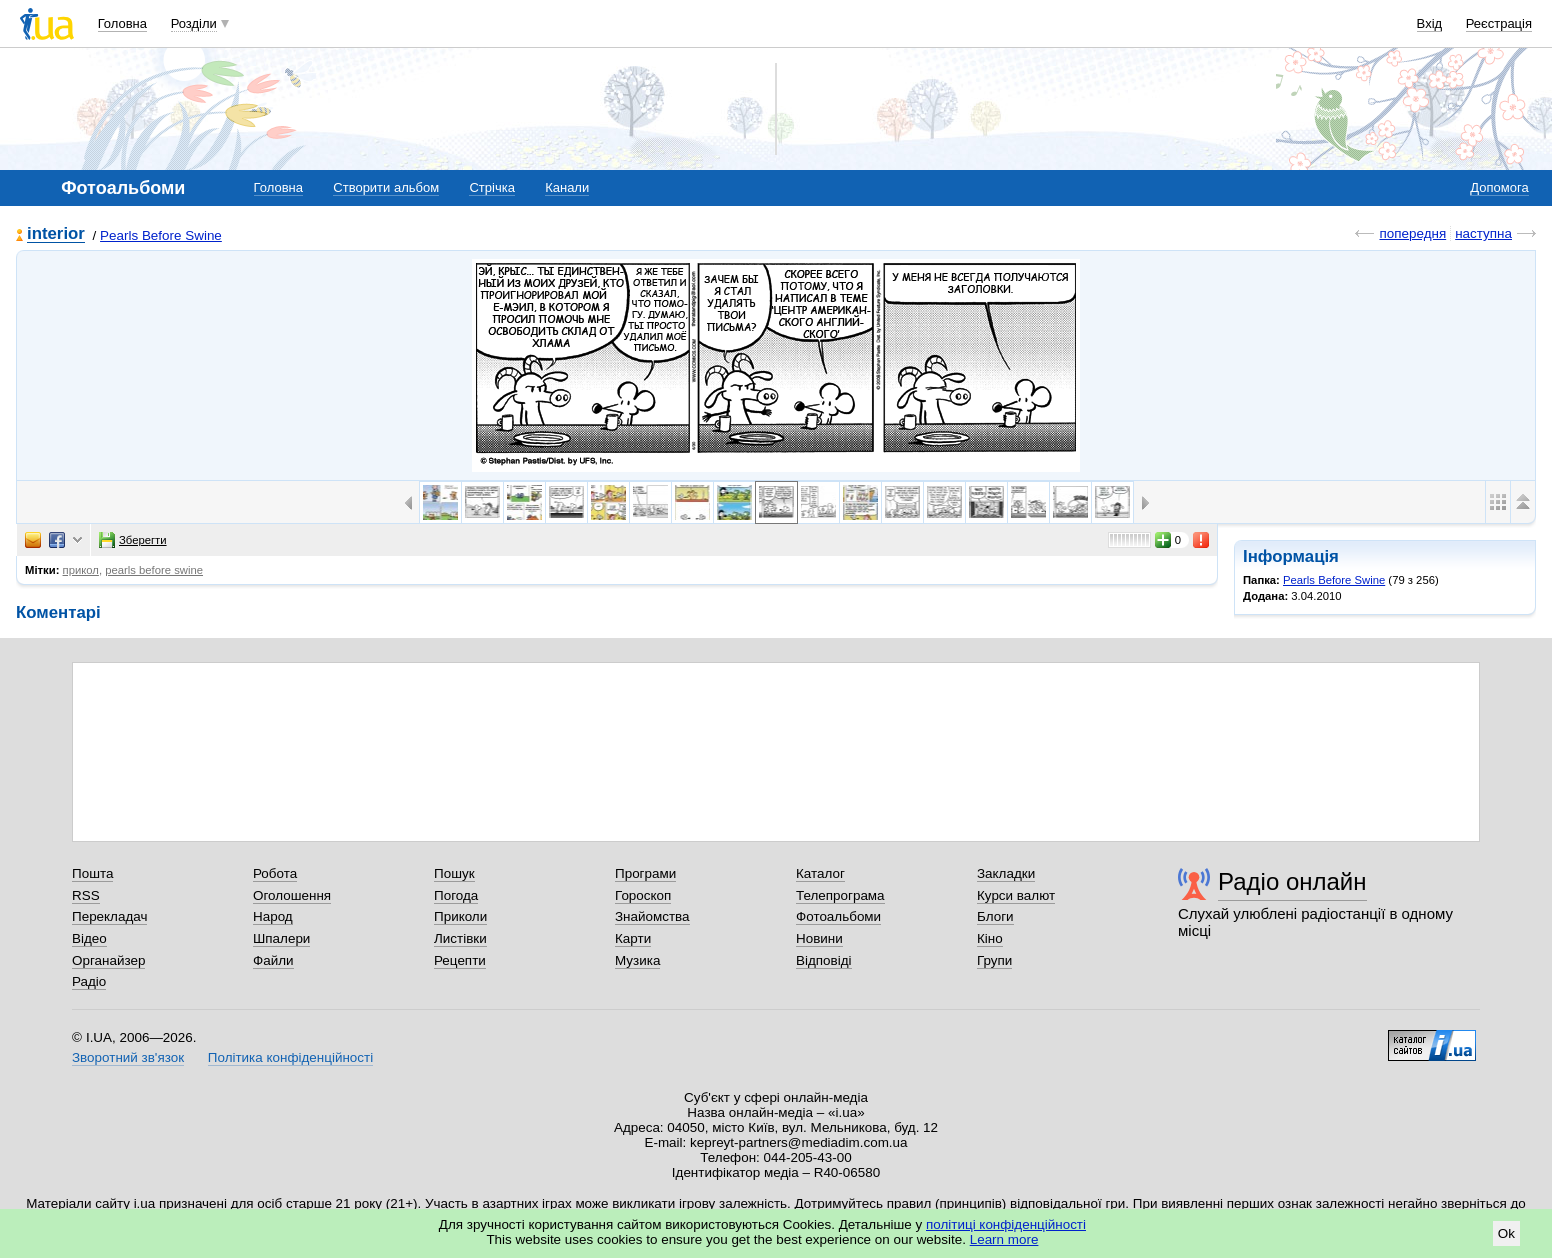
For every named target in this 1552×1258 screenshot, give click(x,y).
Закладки (1006, 873)
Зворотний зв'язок (128, 1057)
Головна (122, 23)
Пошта (92, 873)
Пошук (454, 873)
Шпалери (281, 938)
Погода (456, 895)
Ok (1506, 1233)
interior (56, 234)
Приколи (460, 916)
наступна (1483, 233)
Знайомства (652, 916)
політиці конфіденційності (1006, 1224)
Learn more (1004, 1239)
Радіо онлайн (1292, 881)
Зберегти (133, 540)
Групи (994, 960)
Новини (819, 938)
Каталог (820, 873)
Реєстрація (1499, 23)
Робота (275, 873)
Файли (273, 960)
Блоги (995, 916)
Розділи (194, 23)
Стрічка (491, 187)
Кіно (990, 938)
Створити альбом (386, 187)
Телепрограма (840, 895)
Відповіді (824, 960)
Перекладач (109, 916)
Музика (637, 960)
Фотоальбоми (838, 916)
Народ (273, 916)
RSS (86, 895)
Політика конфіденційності (290, 1057)
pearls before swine (154, 570)
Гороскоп (643, 895)
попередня (1412, 233)
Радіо (89, 981)
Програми (645, 873)
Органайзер (108, 960)
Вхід (1430, 23)
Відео (89, 938)
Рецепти (460, 960)
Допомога (1499, 187)
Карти (633, 938)
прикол (81, 570)
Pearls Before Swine (161, 235)
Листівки (460, 938)
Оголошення (292, 895)
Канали (567, 187)
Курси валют (1016, 895)
